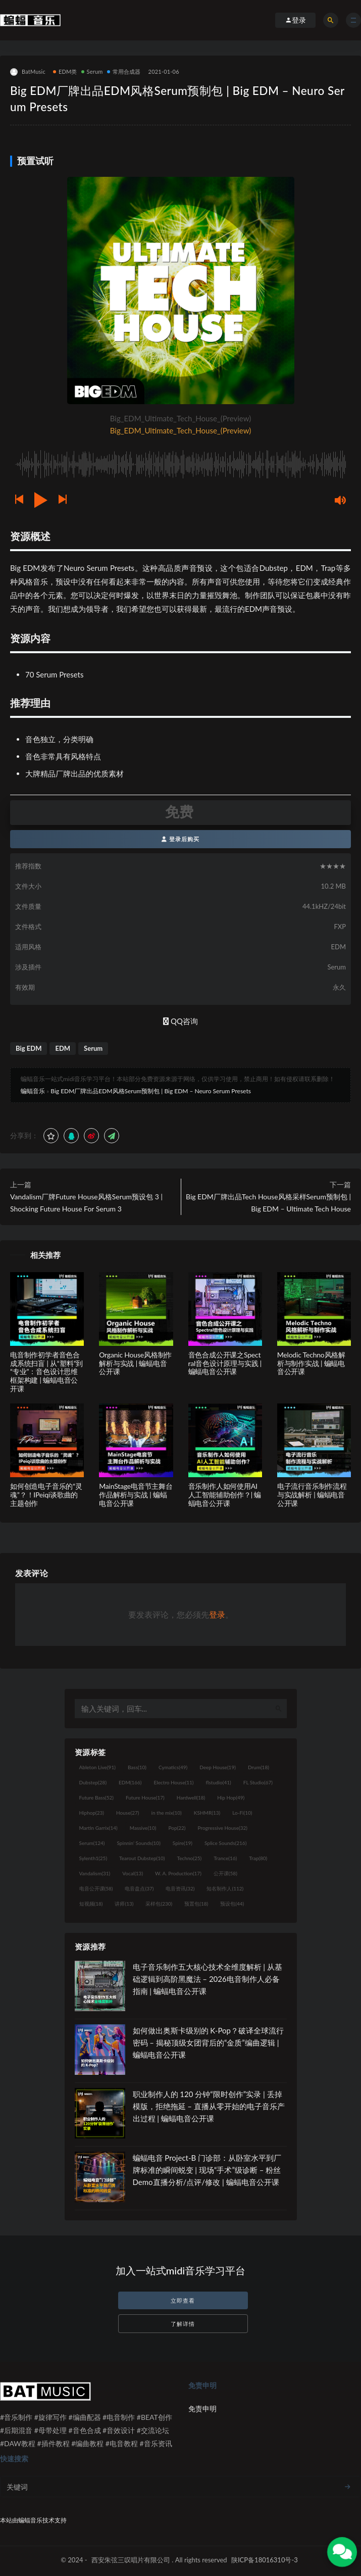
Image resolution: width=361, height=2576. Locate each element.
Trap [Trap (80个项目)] (258, 1858)
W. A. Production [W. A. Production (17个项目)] (178, 1873)
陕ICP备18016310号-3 (264, 2560)
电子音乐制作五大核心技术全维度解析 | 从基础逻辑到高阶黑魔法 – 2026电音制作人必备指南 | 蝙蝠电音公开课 (207, 1979)
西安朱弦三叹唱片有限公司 (130, 2560)
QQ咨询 (180, 1021)
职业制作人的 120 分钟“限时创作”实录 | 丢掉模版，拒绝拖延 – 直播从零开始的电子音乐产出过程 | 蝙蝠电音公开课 (209, 2106)
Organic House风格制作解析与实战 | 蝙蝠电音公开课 (135, 1363)
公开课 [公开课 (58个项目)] (225, 1873)
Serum (92, 71)
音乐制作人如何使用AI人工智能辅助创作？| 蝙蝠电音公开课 (225, 1495)
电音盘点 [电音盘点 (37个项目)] (139, 1888)
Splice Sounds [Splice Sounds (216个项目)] (225, 1843)
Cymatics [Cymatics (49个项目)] (173, 1767)
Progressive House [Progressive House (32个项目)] (222, 1828)
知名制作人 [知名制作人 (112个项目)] (225, 1888)
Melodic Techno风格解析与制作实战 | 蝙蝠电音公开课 (311, 1363)
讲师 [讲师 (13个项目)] (124, 1904)
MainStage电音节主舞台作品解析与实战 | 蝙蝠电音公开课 (136, 1495)
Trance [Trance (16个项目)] (225, 1858)
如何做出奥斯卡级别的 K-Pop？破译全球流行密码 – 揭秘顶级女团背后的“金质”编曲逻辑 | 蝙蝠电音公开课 (208, 2042)
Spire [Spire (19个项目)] (182, 1843)
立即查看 (183, 2300)
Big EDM (28, 1048)
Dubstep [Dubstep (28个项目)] (93, 1782)
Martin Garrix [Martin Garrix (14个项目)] (98, 1828)
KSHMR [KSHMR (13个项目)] (207, 1813)
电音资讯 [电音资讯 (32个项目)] (180, 1888)
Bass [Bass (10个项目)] (137, 1767)
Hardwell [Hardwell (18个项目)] (191, 1797)
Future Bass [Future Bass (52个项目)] (96, 1797)
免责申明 (202, 2408)
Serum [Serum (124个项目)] (92, 1843)
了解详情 (183, 2323)
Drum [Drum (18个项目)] (258, 1767)
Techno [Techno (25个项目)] (189, 1858)
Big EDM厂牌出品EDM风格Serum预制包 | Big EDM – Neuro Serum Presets (150, 1091)
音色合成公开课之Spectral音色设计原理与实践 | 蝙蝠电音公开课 (225, 1363)
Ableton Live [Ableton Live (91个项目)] (97, 1767)
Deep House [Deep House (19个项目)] (217, 1767)
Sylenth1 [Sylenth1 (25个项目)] (93, 1858)
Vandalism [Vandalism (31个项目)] (95, 1873)
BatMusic (27, 72)
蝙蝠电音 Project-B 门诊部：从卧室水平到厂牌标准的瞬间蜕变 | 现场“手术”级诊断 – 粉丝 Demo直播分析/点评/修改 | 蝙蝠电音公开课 (207, 2169)
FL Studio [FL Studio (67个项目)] (258, 1782)
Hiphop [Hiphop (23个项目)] (92, 1813)
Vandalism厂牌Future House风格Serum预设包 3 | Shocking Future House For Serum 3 (86, 1202)
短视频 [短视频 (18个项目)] (91, 1904)
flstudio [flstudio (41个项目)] (218, 1782)
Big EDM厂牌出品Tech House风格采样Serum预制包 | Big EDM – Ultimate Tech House (268, 1202)
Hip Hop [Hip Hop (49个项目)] (230, 1797)
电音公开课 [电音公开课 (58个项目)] (96, 1888)
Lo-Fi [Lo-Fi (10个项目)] (242, 1813)
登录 (217, 1614)
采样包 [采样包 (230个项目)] (158, 1904)
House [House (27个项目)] (127, 1813)
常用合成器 (124, 71)
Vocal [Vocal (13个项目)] (132, 1873)
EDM (62, 1048)
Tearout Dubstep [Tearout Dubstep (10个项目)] (142, 1858)
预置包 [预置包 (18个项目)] (196, 1904)
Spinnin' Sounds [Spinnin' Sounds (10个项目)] (139, 1843)
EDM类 (65, 71)
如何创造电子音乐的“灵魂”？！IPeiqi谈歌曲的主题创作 (46, 1495)
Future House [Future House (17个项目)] (145, 1797)
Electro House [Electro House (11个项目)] (174, 1782)
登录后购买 (180, 839)
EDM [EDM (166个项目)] (130, 1782)
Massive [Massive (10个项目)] (143, 1828)
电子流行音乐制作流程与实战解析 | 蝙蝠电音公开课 (312, 1495)
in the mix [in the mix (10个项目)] (166, 1813)
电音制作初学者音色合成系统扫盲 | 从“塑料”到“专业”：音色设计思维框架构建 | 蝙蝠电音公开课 (46, 1371)
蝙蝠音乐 (33, 1091)
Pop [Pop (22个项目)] (176, 1828)
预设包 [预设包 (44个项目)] (232, 1904)
